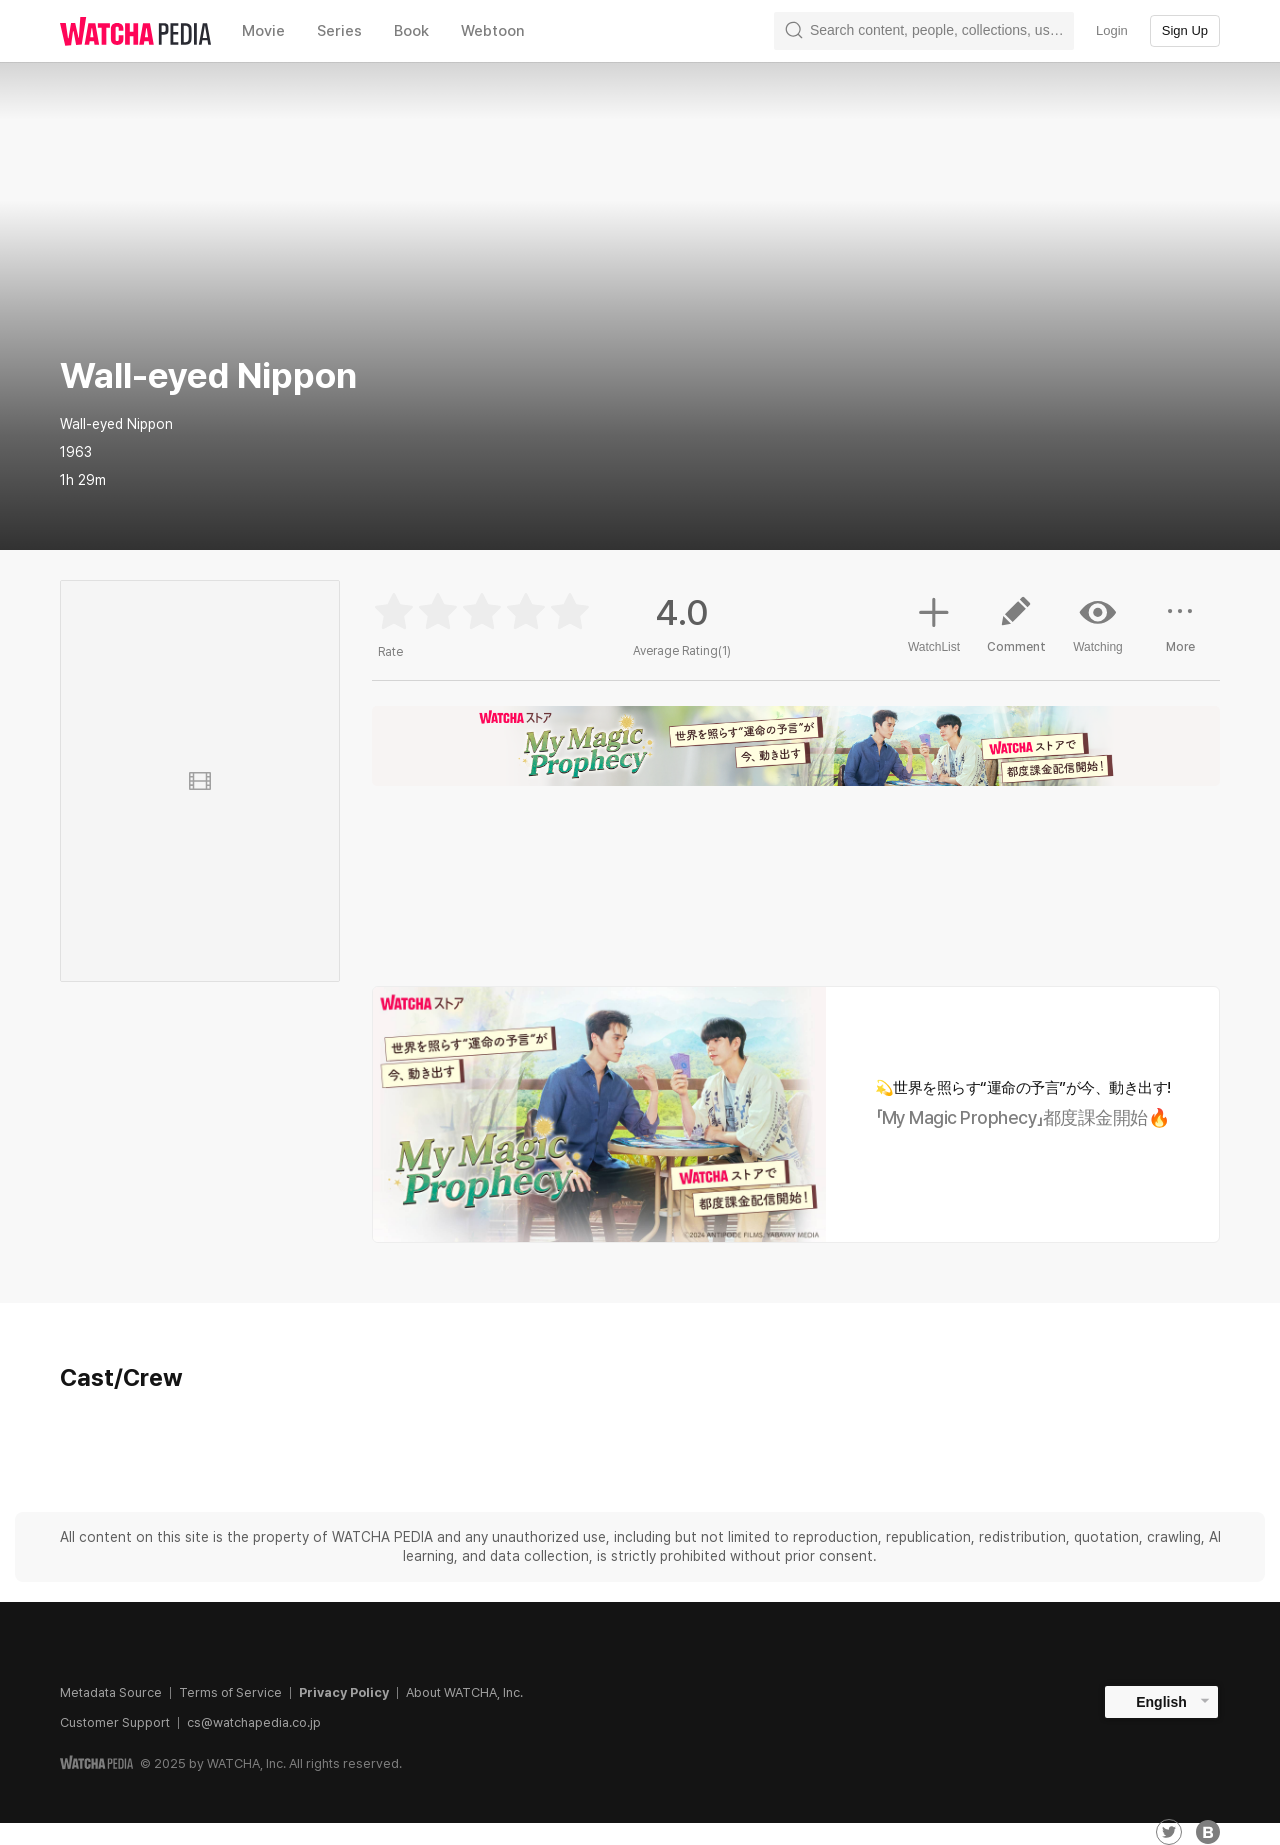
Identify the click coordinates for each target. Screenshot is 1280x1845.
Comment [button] (1016, 632)
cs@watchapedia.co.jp (254, 1722)
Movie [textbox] (263, 31)
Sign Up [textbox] (1185, 30)
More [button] (1180, 632)
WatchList (934, 622)
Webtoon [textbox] (493, 31)
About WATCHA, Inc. (464, 1692)
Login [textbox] (1112, 30)
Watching (1098, 624)
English (1161, 1702)
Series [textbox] (339, 31)
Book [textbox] (411, 31)
